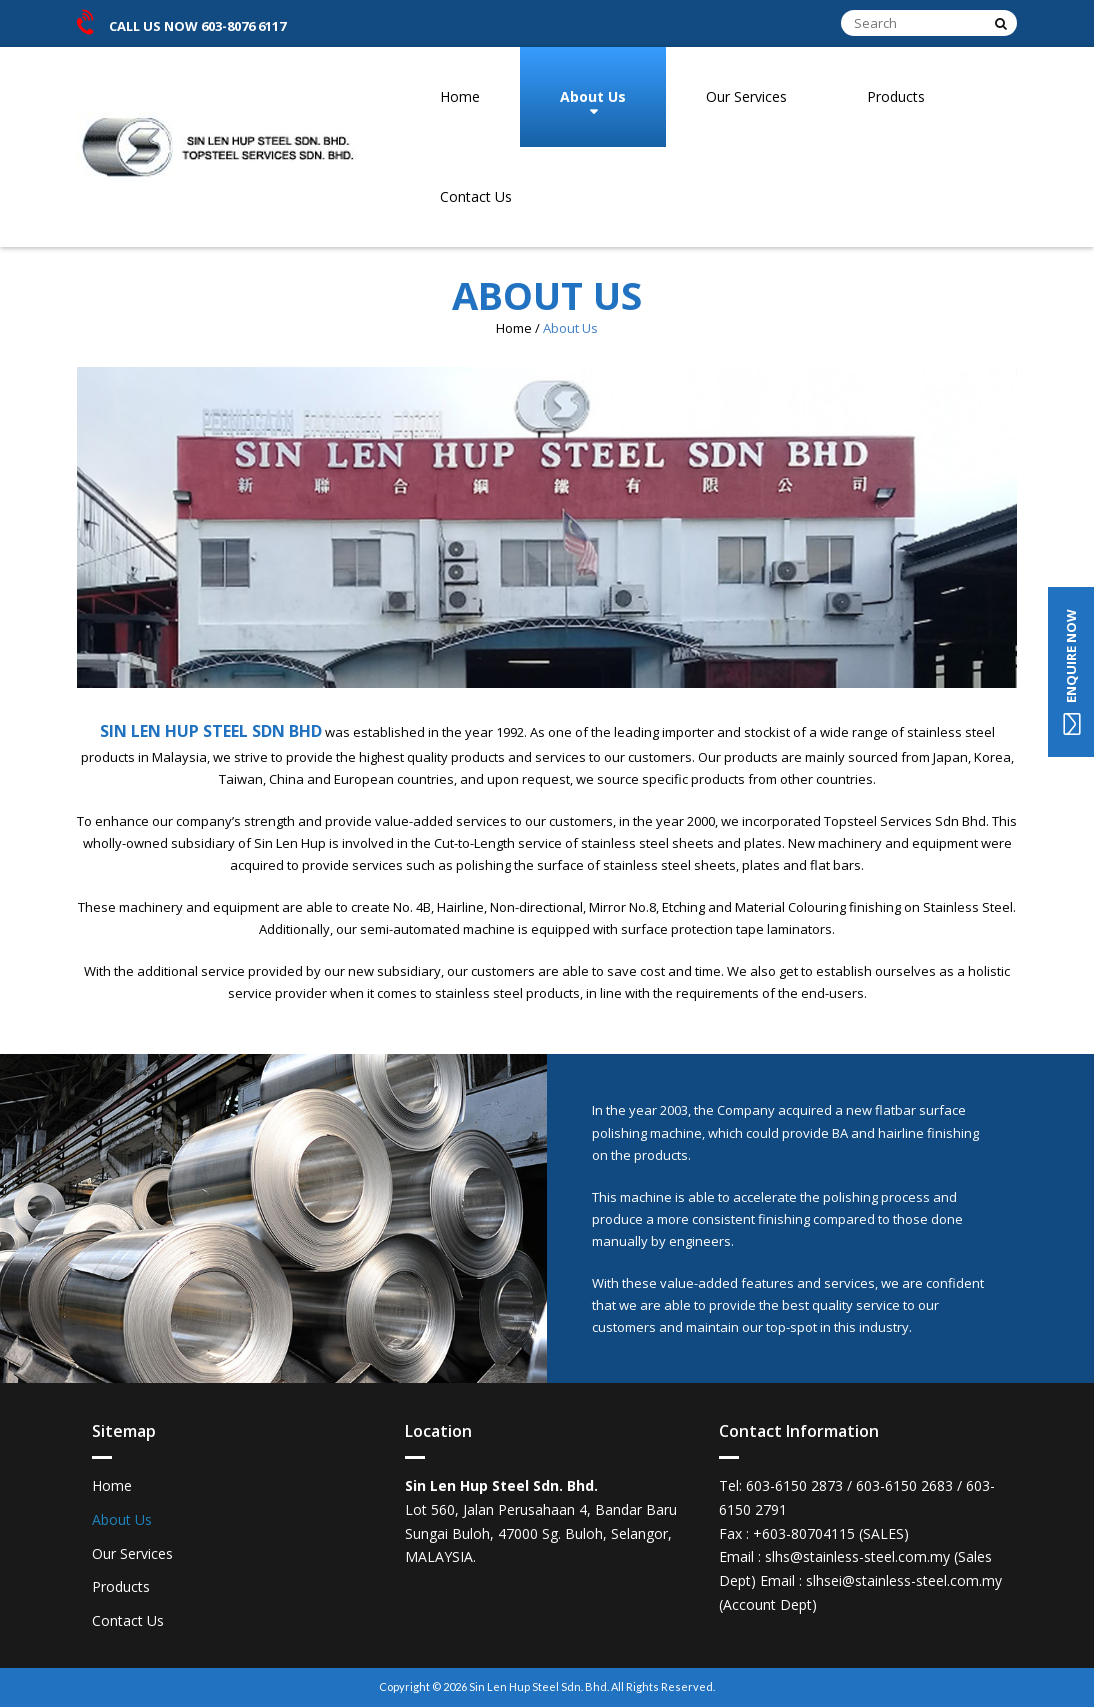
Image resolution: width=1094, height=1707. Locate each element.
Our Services (746, 96)
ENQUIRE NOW (1071, 672)
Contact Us (476, 196)
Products (896, 96)
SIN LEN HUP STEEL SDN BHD (211, 731)
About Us (593, 96)
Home (460, 96)
